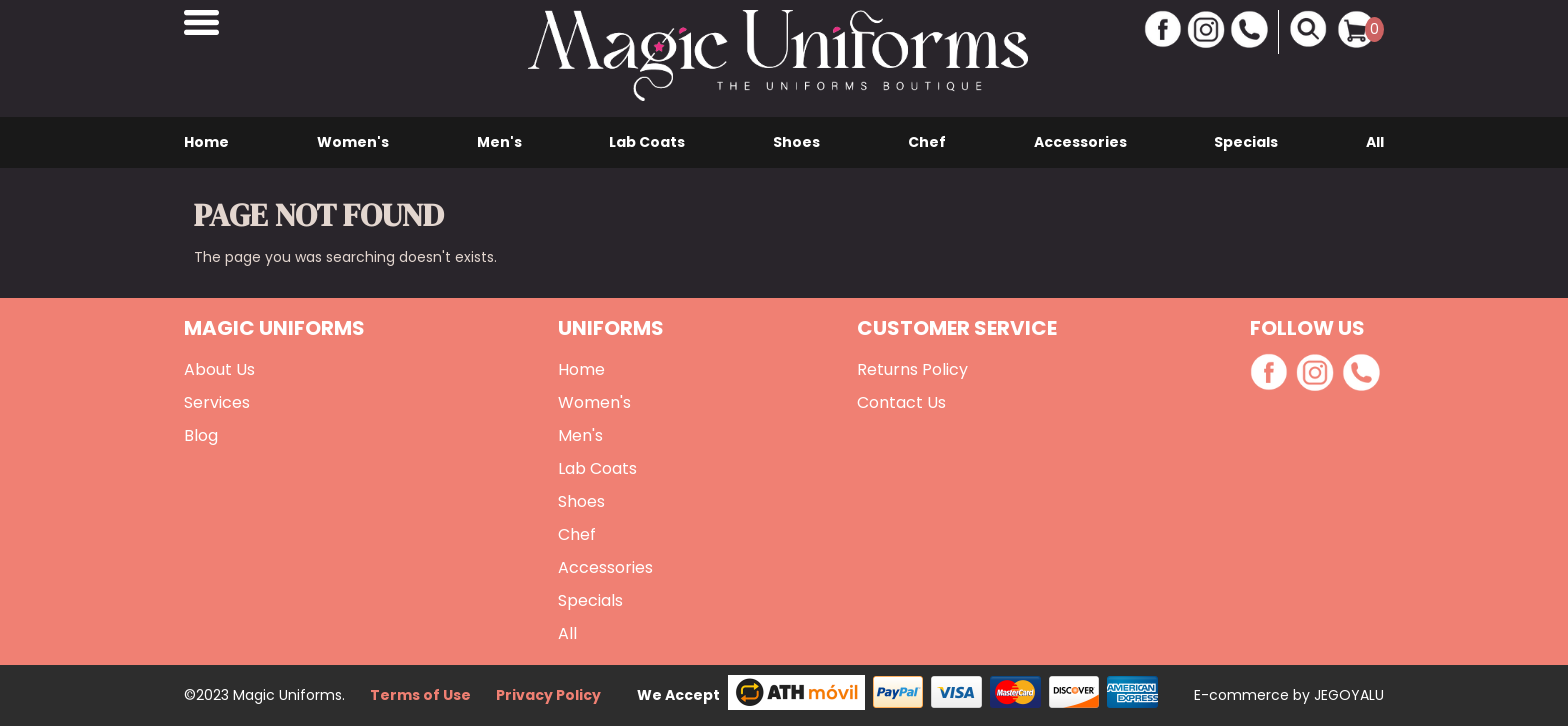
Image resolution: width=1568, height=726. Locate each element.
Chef (927, 142)
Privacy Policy (548, 695)
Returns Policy (912, 369)
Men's (499, 142)
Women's (353, 142)
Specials (1246, 142)
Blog (201, 435)
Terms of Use (420, 695)
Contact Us (901, 402)
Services (217, 402)
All (1375, 142)
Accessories (1080, 142)
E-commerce (1243, 695)
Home (206, 142)
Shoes (796, 142)
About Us (219, 369)
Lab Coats (647, 142)
